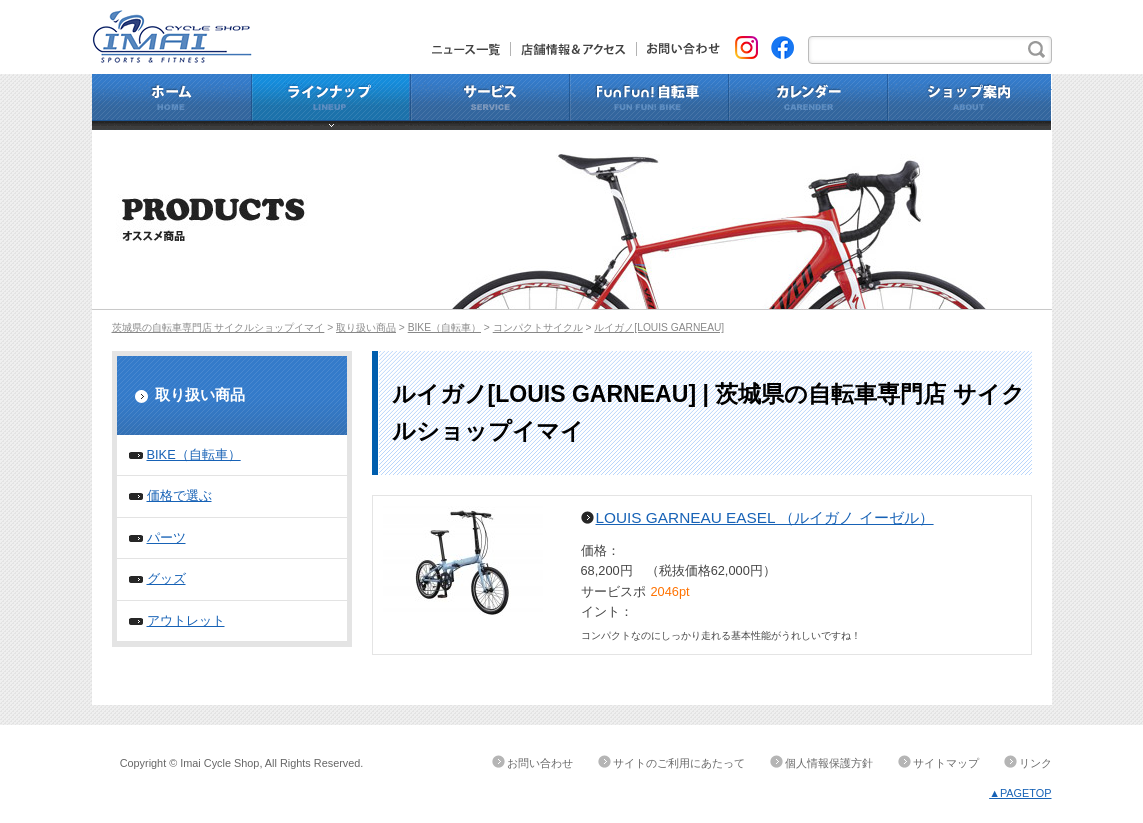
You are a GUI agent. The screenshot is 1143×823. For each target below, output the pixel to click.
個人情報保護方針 (829, 763)
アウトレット (186, 620)
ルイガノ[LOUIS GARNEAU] (659, 327)
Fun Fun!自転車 (649, 102)
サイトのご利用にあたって (679, 763)
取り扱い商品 (366, 327)
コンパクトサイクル (538, 327)
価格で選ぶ (179, 495)
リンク (1035, 763)
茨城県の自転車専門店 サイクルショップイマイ (218, 327)
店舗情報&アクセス (574, 49)
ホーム (172, 102)
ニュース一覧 (471, 49)
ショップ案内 (970, 102)
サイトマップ (946, 763)
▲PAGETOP (1020, 793)
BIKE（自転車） (444, 327)
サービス (490, 102)
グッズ (166, 578)
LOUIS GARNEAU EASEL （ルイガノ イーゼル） (765, 517)
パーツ (166, 537)
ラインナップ (331, 102)
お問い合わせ (678, 49)
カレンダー (808, 102)
